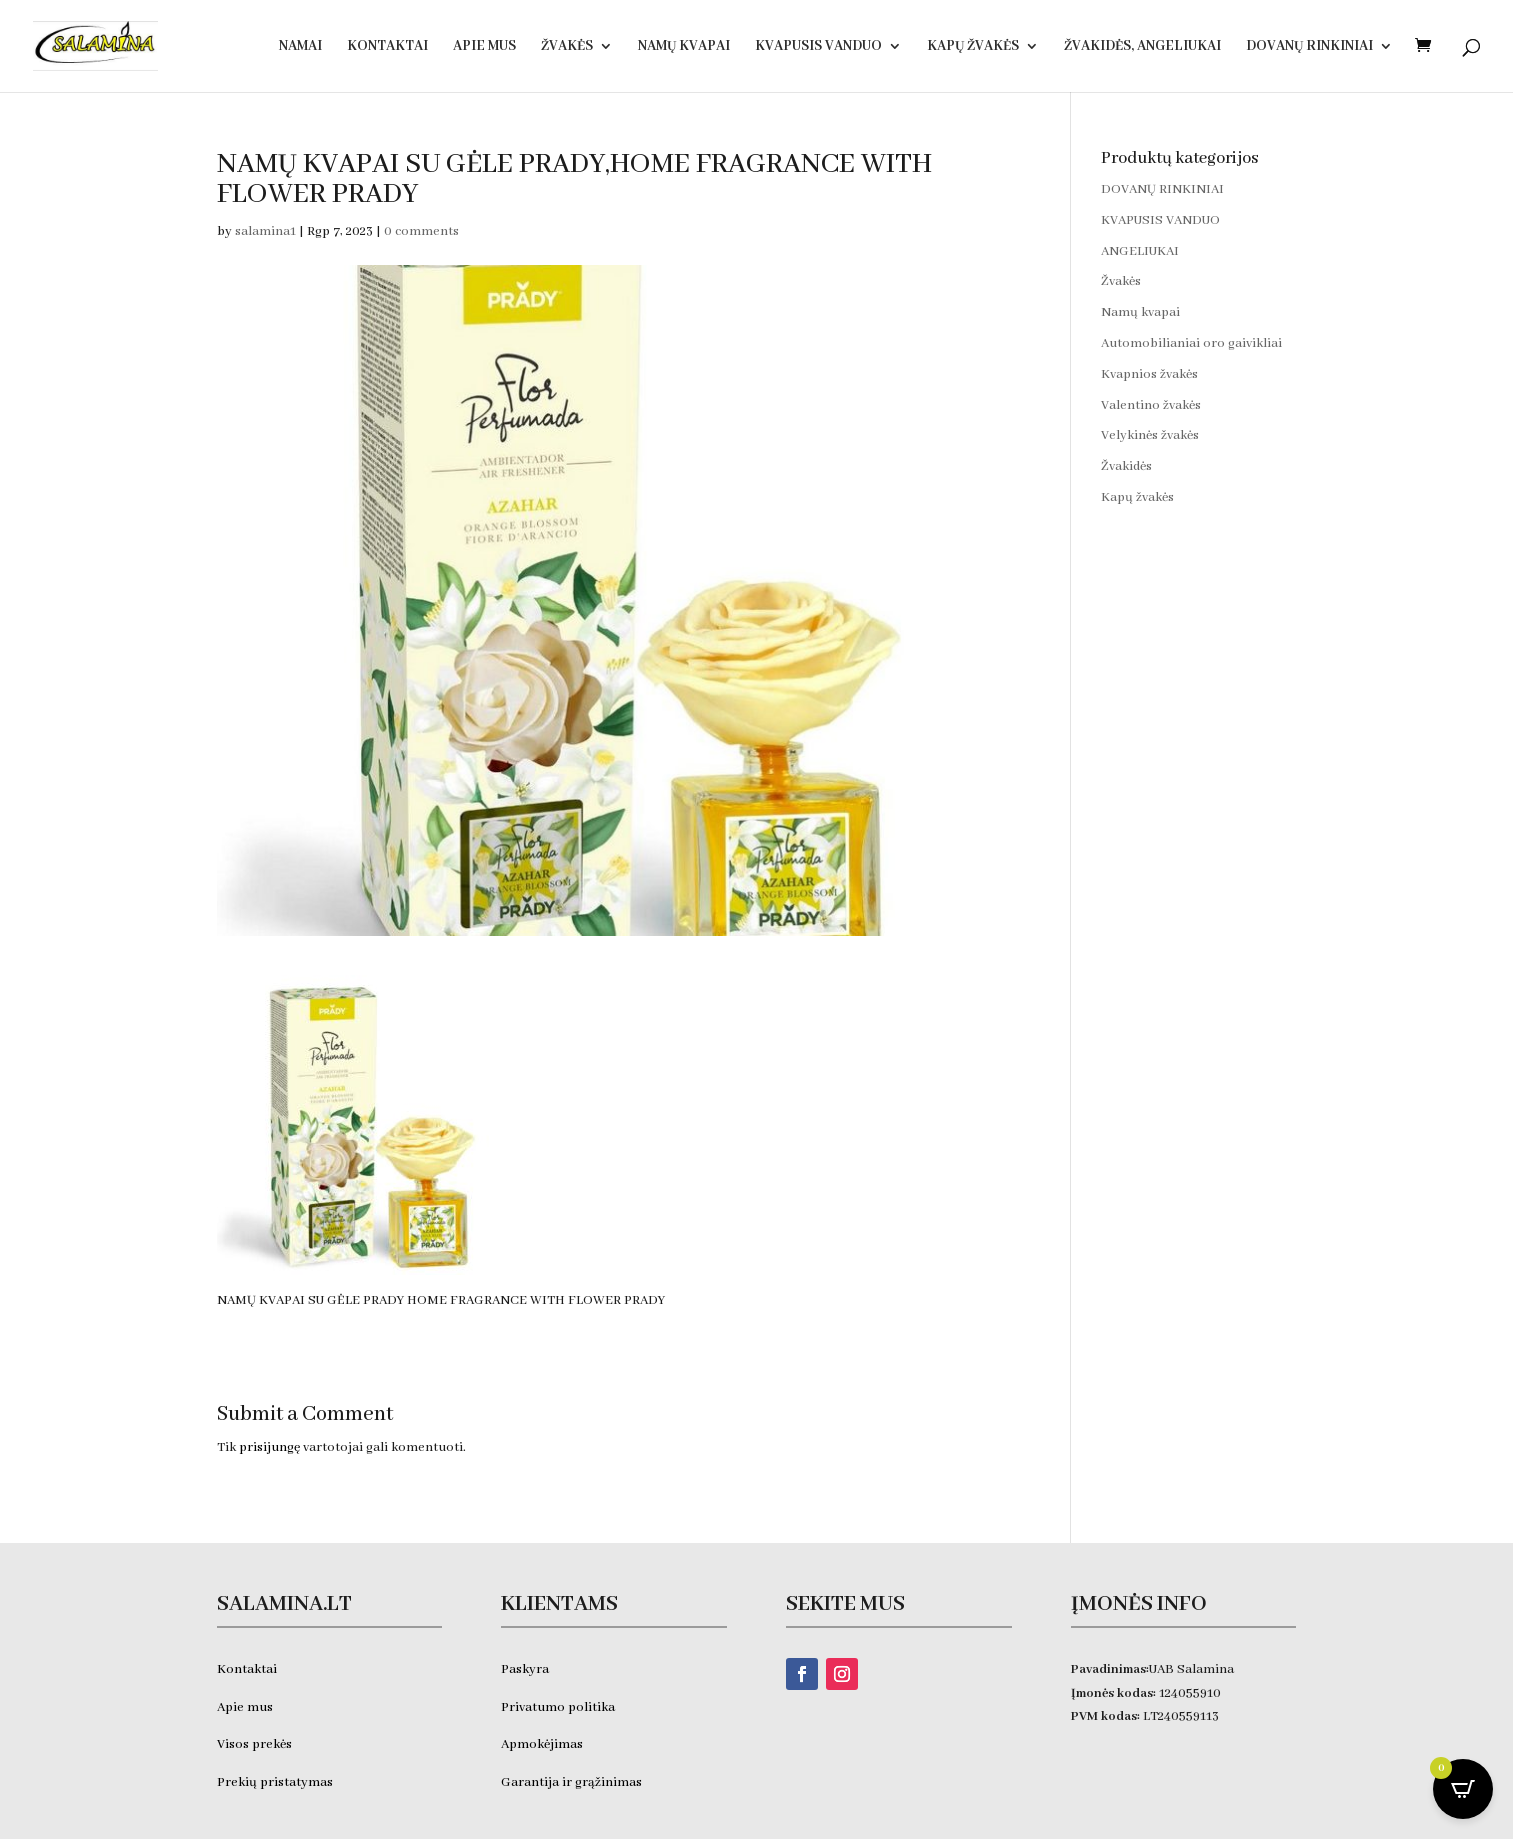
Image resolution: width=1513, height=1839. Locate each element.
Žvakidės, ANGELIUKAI (1142, 47)
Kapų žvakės (973, 47)
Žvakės (567, 47)
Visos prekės (254, 1744)
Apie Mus (484, 47)
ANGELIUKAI (1140, 251)
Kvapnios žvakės (1149, 374)
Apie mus (245, 1707)
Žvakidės (1126, 466)
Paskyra (525, 1669)
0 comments (421, 231)
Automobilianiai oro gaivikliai (1191, 343)
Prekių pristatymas (276, 1782)
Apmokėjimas (542, 1744)
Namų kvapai (684, 47)
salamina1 (265, 231)
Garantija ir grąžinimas (571, 1782)
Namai (300, 47)
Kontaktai (387, 47)
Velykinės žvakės (1150, 435)
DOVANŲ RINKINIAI (1309, 47)
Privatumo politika (558, 1707)
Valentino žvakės (1151, 405)
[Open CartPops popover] (1463, 1789)
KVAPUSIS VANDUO (818, 47)
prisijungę (269, 1447)
